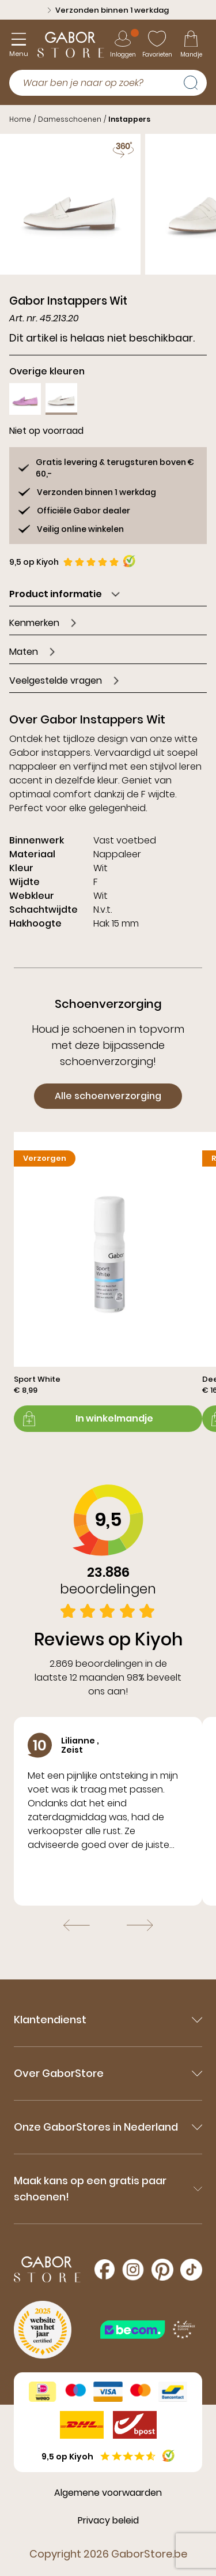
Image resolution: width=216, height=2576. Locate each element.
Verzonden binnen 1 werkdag (108, 10)
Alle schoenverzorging (108, 1096)
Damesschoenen (69, 119)
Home (20, 119)
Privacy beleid (108, 2520)
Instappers (129, 119)
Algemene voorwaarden (108, 2492)
